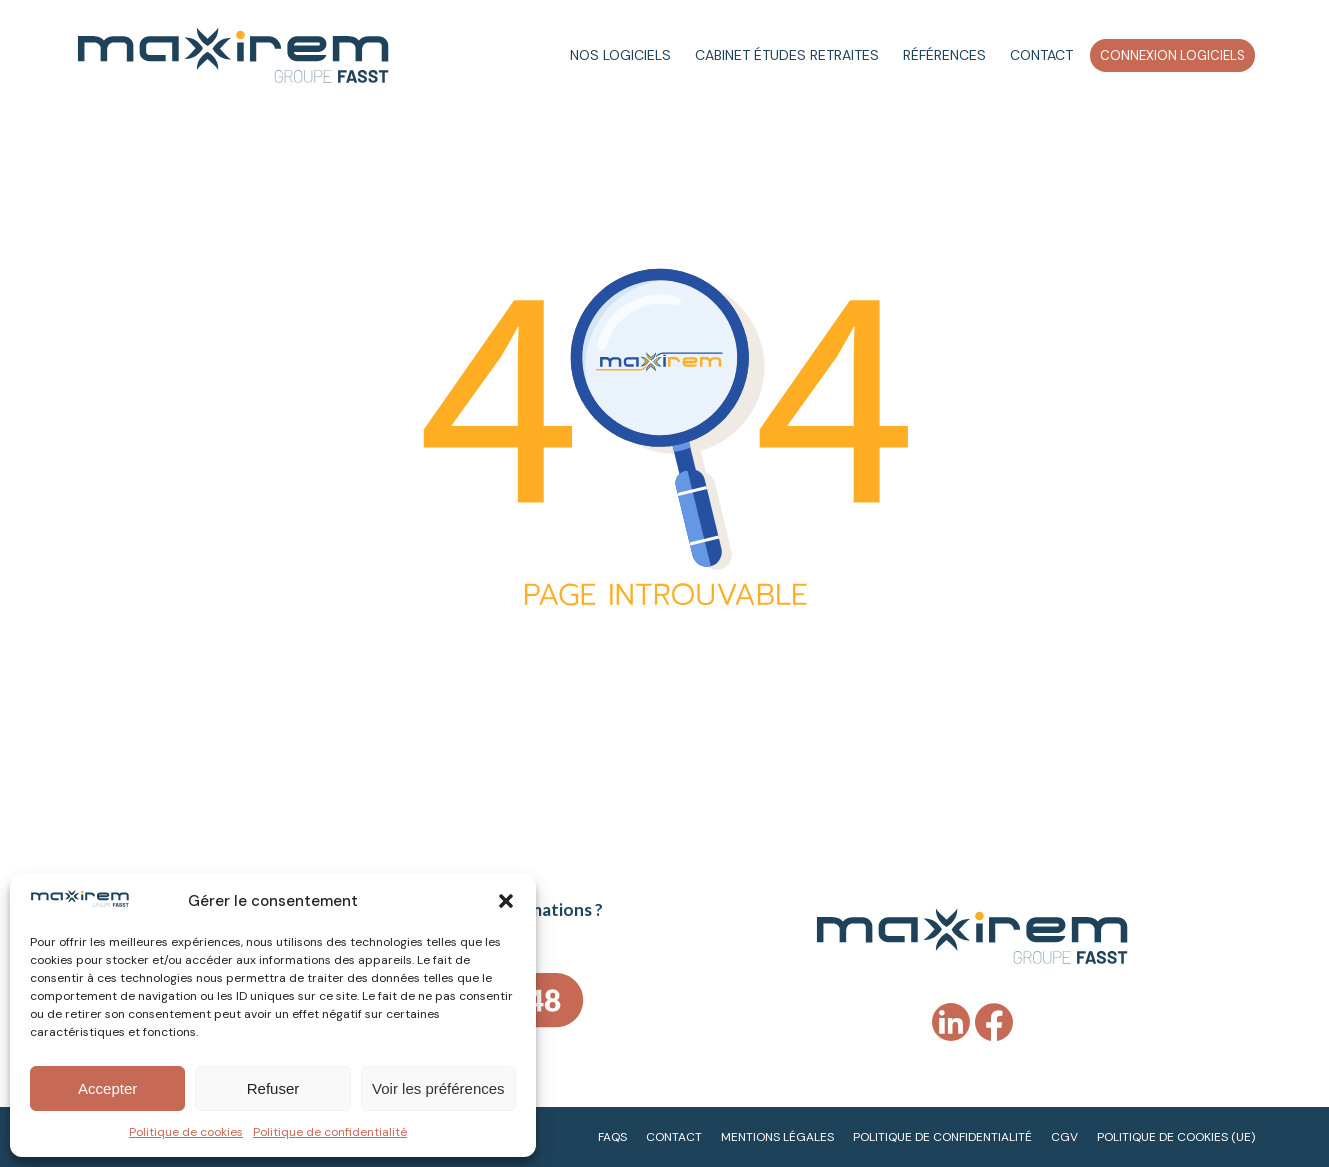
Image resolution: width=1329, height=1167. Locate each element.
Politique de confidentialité (330, 1132)
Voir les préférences (438, 1088)
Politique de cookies (186, 1132)
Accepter (107, 1088)
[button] (506, 901)
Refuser (273, 1088)
